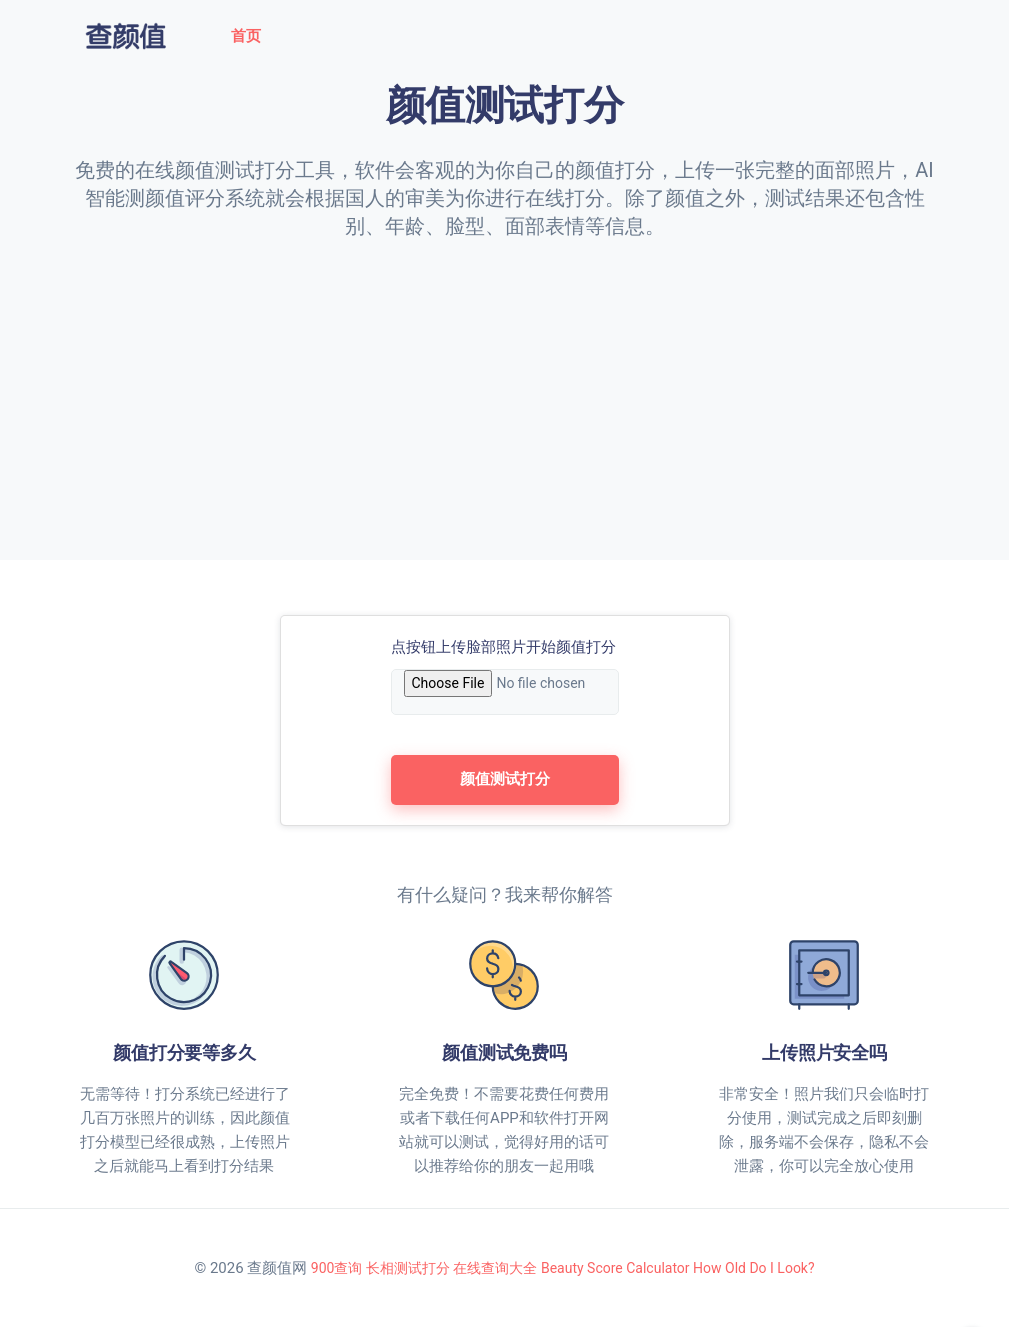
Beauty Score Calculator (615, 1268)
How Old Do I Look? (754, 1268)
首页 (246, 36)
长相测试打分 (408, 1268)
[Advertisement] (504, 390)
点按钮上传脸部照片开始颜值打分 (503, 647)
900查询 (337, 1268)
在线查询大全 (495, 1268)
